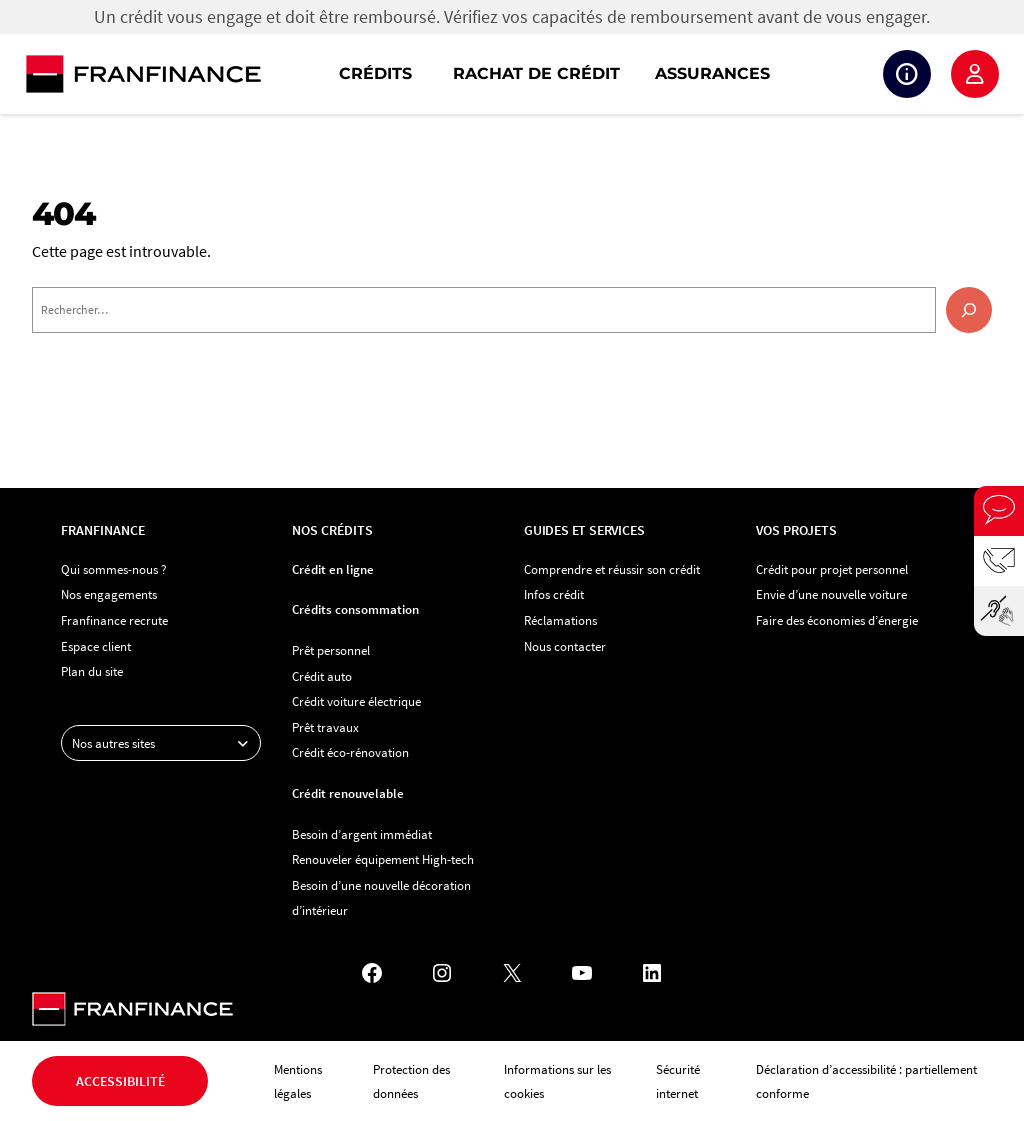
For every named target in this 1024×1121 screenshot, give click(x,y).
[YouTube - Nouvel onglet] (582, 973)
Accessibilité (120, 1081)
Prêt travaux (325, 727)
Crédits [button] (375, 73)
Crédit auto (322, 676)
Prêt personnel (331, 650)
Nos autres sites (166, 743)
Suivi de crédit (907, 74)
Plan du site (92, 671)
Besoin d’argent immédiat (362, 834)
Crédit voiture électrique (356, 701)
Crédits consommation (355, 609)
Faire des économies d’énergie (837, 620)
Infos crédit (554, 594)
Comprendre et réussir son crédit (612, 569)
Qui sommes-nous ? (114, 569)
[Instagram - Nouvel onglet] (442, 973)
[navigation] (640, 74)
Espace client (975, 74)
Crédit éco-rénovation (350, 752)
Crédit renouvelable (348, 793)
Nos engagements (109, 594)
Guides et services (584, 530)
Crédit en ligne (333, 569)
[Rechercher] (969, 310)
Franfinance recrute (114, 620)
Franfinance (103, 530)
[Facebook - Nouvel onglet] (372, 973)
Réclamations (560, 620)
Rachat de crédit (536, 73)
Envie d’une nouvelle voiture (831, 594)
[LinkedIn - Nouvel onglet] (652, 973)
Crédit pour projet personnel (832, 569)
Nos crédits (332, 530)
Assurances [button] (712, 73)
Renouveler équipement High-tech (383, 859)
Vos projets (796, 530)
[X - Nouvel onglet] (512, 973)
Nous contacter (565, 646)
